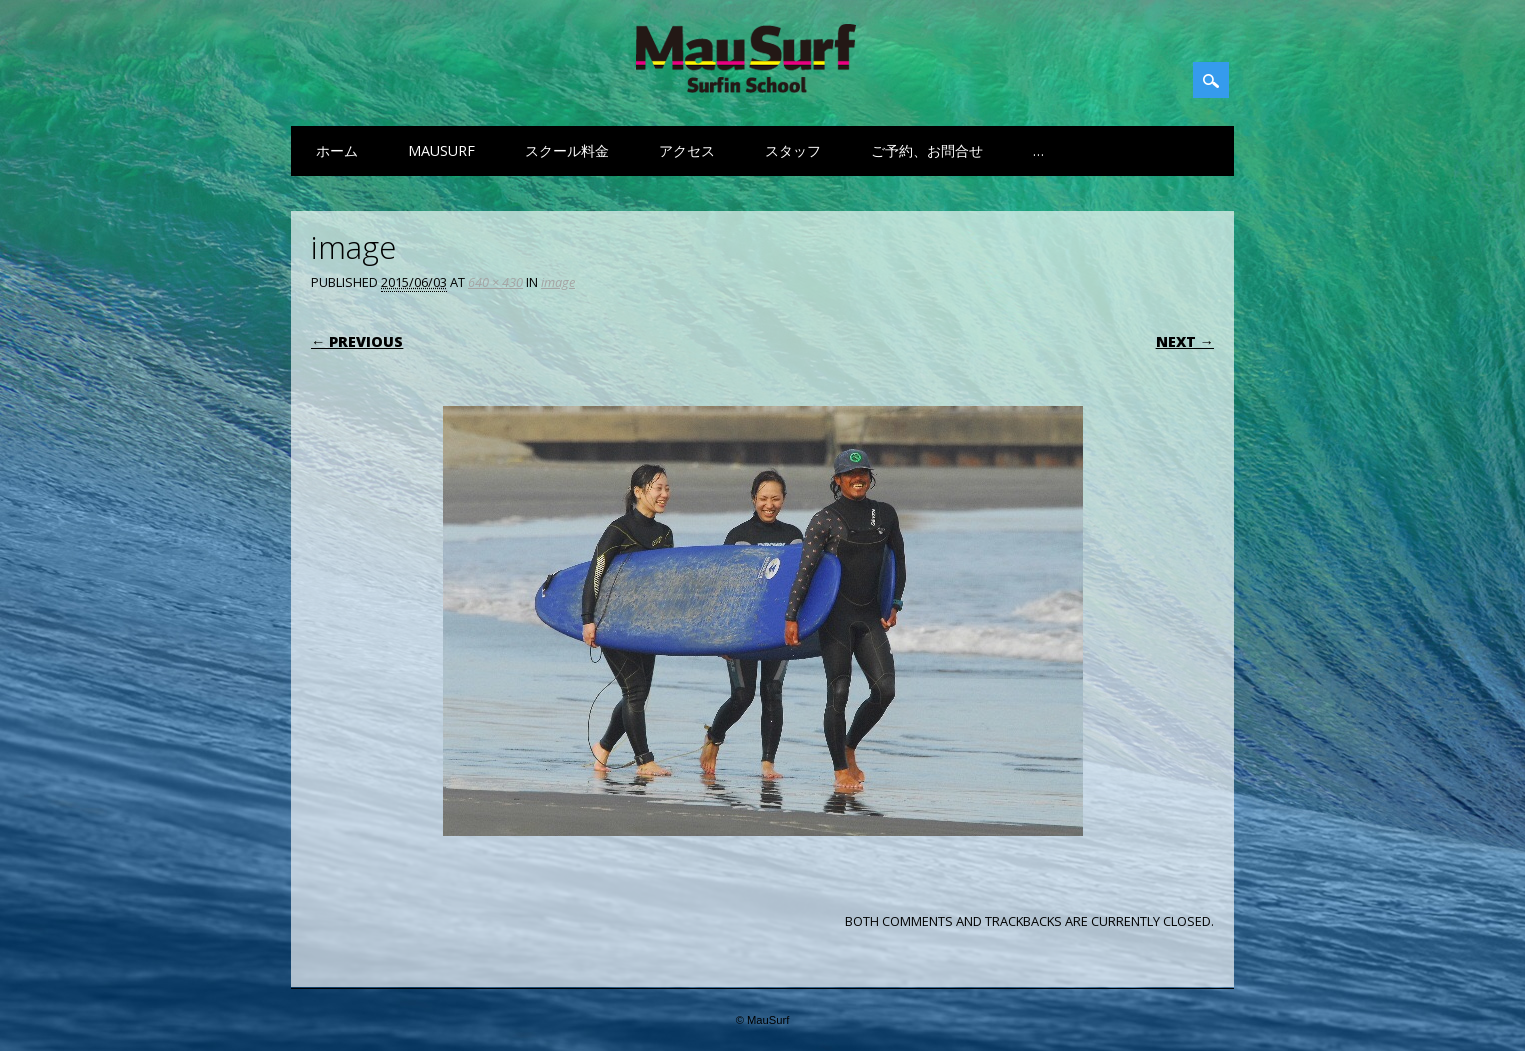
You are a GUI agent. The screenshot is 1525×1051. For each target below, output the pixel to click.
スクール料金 (567, 150)
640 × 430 (495, 282)
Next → (1185, 341)
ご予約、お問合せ (927, 150)
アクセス (687, 150)
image (558, 282)
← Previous (357, 341)
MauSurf (441, 150)
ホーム (337, 150)
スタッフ (793, 150)
